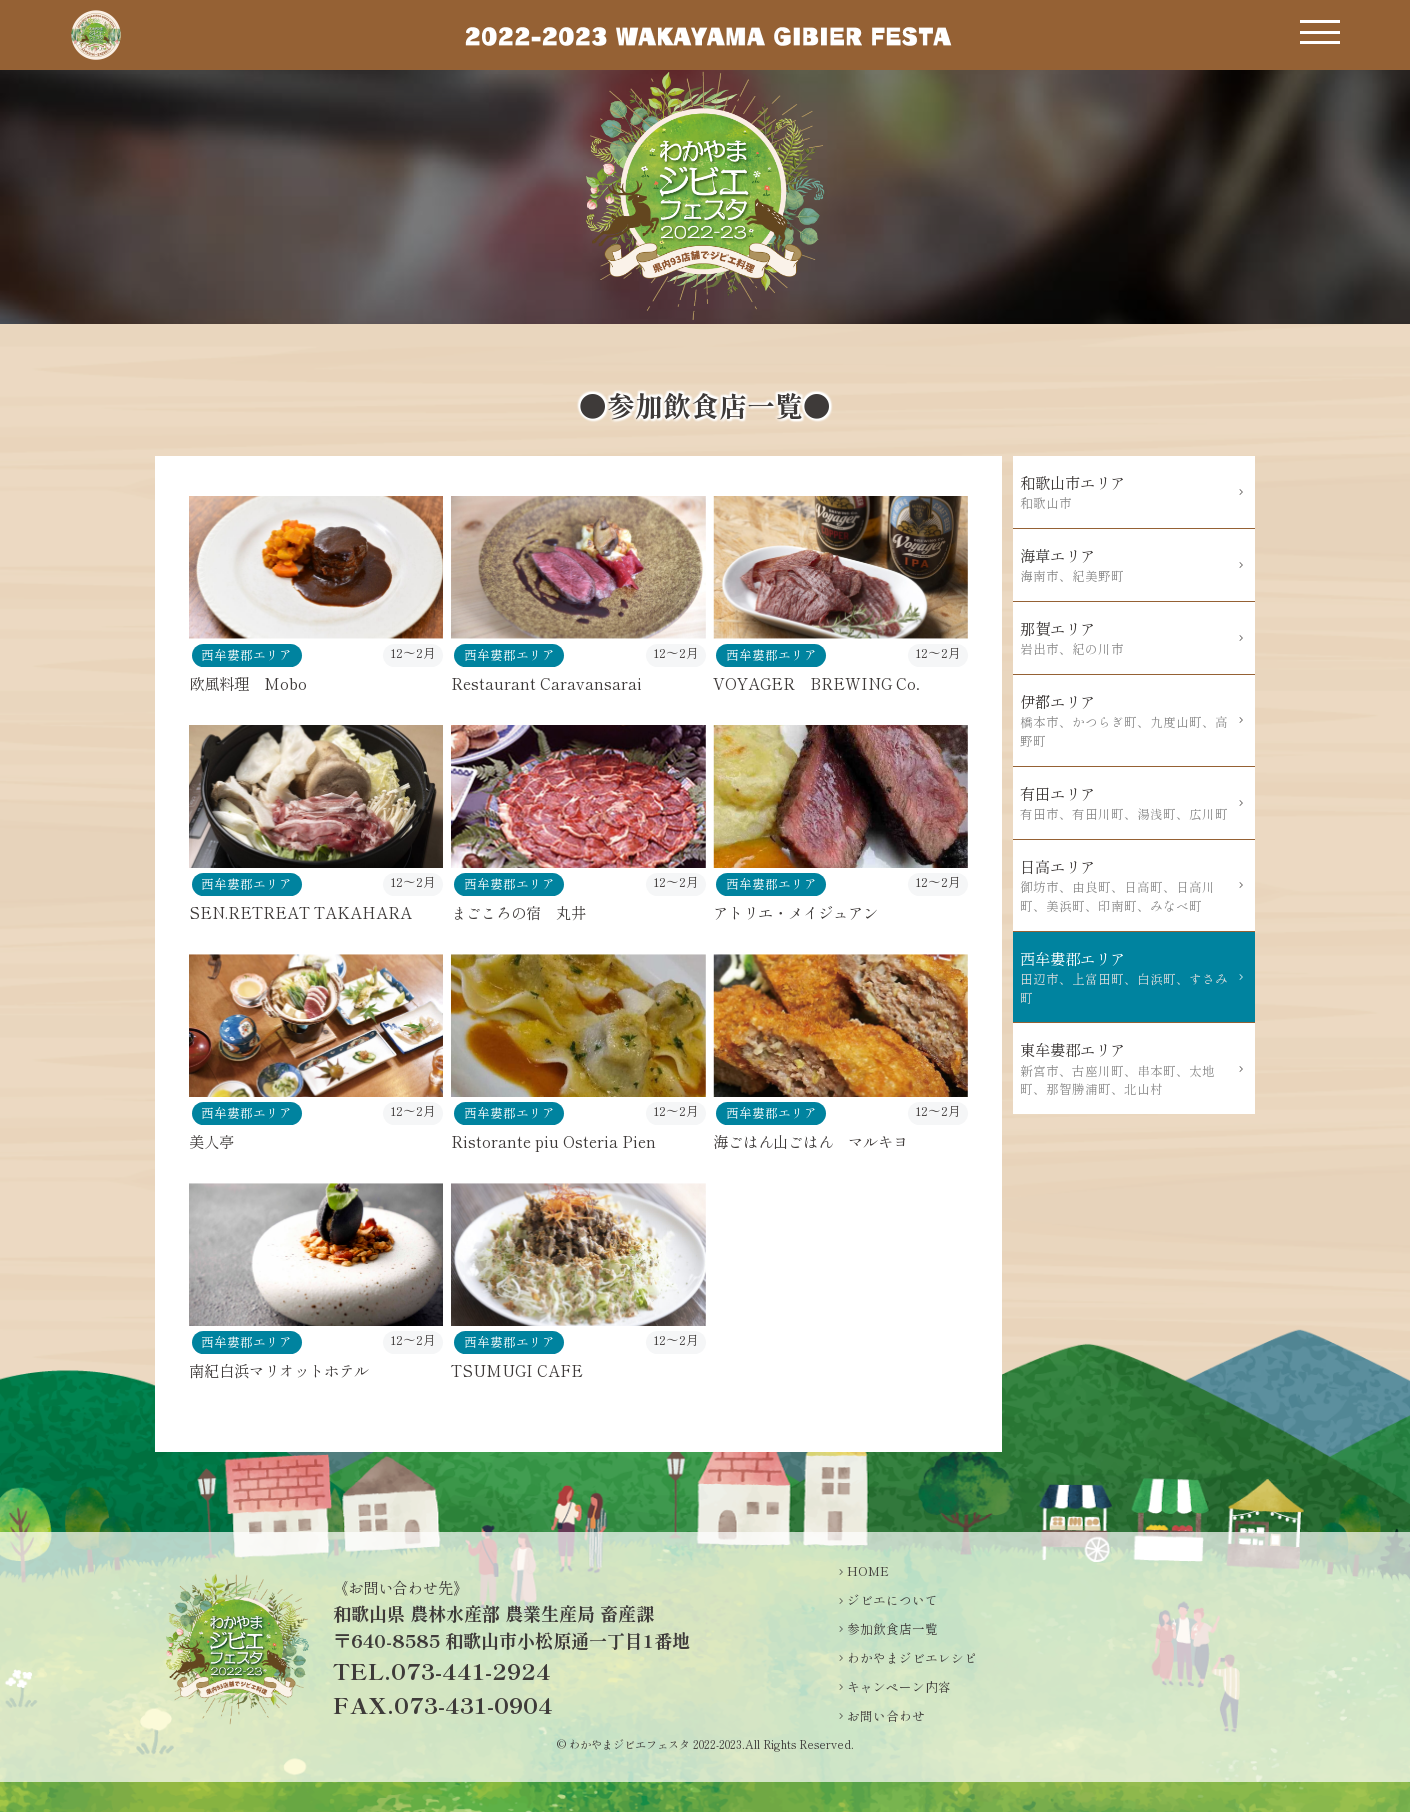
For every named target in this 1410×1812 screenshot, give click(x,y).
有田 (1127, 803)
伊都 (1127, 720)
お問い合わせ (886, 1716)
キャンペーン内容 (899, 1687)
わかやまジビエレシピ (912, 1658)
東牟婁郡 (1127, 1068)
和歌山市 (1127, 492)
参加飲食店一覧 (892, 1629)
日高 (1127, 885)
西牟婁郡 (1127, 977)
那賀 (1127, 638)
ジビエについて (892, 1600)
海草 (1127, 565)
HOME (868, 1571)
